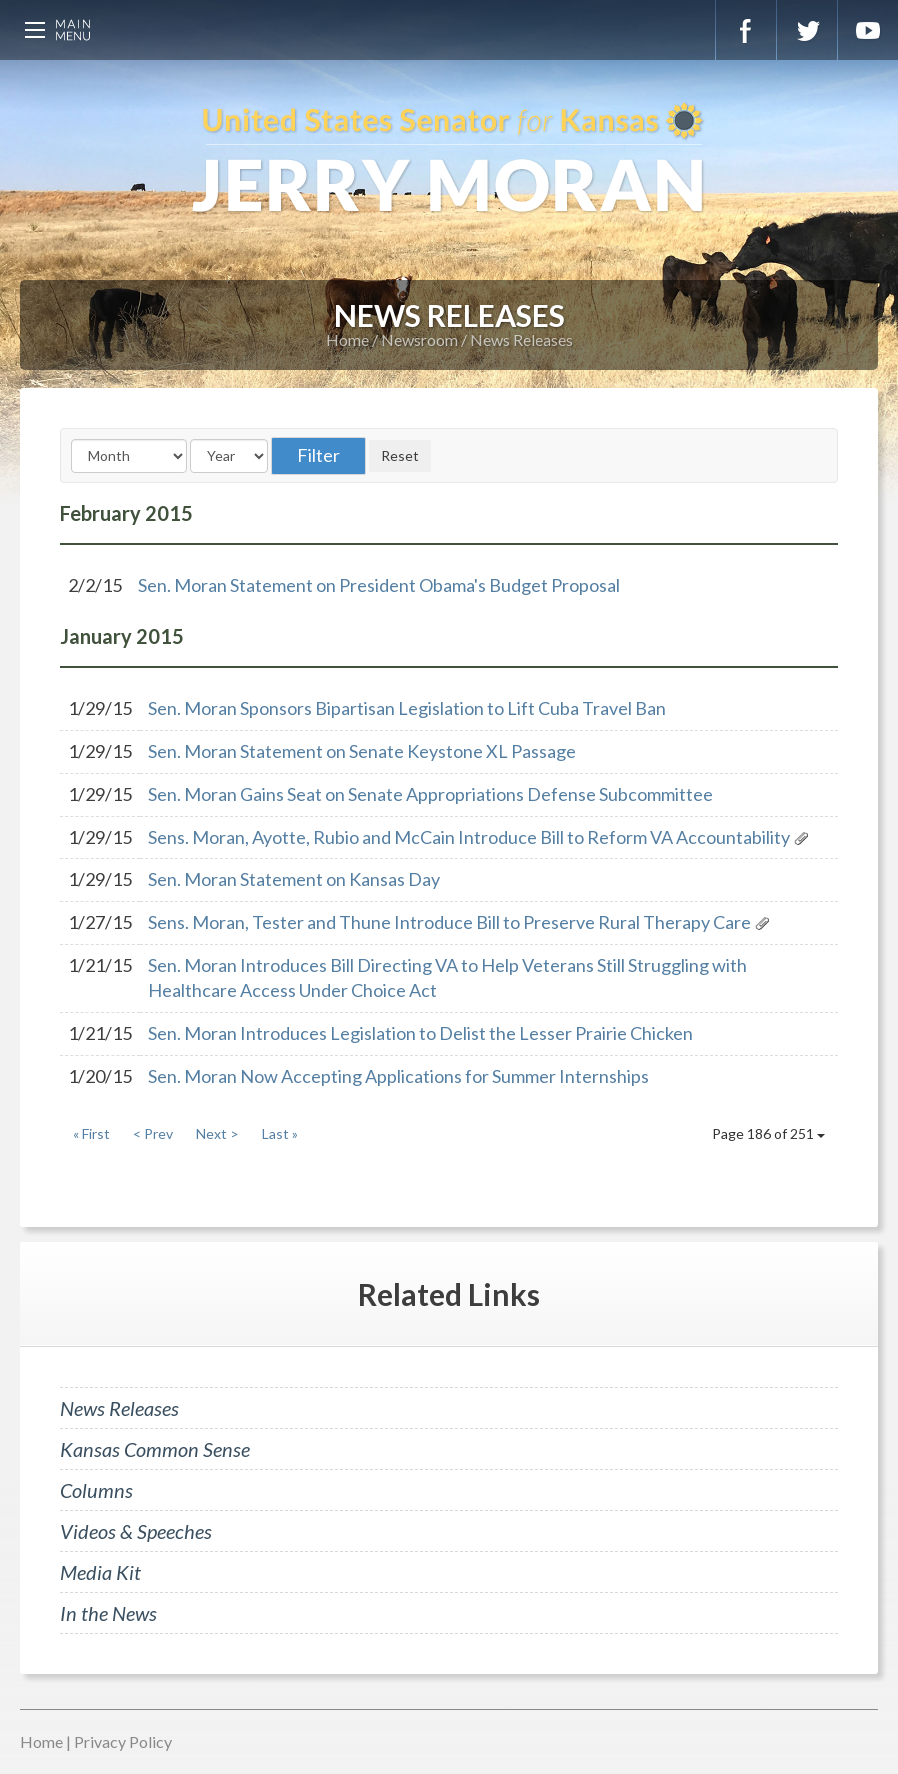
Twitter (807, 30)
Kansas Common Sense (155, 1449)
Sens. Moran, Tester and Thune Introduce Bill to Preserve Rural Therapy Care (449, 922)
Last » (280, 1133)
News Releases (521, 339)
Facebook (746, 30)
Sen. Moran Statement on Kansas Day (294, 879)
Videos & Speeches (136, 1531)
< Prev (153, 1133)
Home (347, 339)
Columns (96, 1490)
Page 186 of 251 (768, 1133)
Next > (217, 1133)
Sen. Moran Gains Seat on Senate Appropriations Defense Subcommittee (430, 794)
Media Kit (100, 1572)
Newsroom (419, 339)
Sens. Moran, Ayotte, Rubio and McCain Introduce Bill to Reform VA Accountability (469, 837)
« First (91, 1133)
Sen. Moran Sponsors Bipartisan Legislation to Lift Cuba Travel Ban (407, 708)
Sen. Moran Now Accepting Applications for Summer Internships (398, 1076)
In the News (108, 1613)
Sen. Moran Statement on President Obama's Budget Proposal (379, 585)
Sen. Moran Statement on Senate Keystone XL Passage (362, 751)
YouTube (868, 30)
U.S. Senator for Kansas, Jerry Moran (449, 160)
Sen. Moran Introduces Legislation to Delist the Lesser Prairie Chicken (420, 1033)
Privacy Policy (123, 1741)
